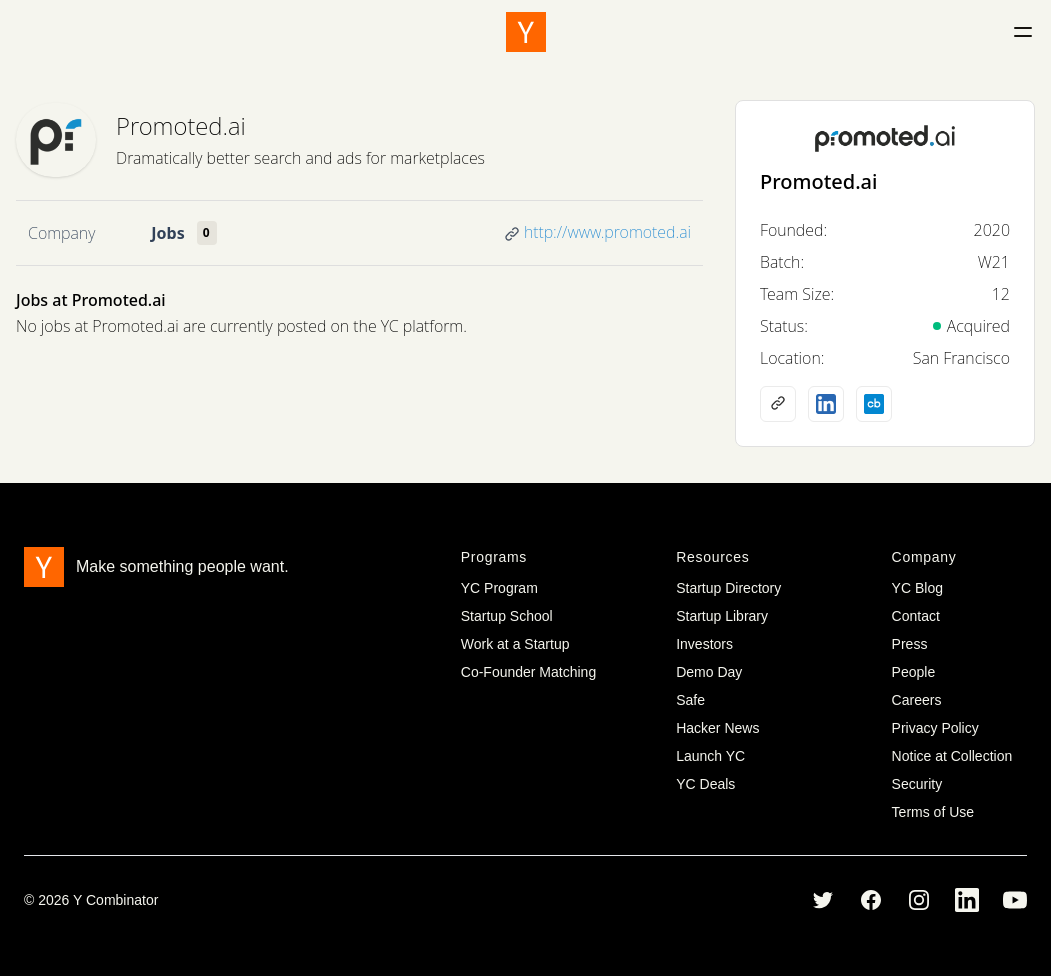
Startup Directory (728, 588)
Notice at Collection (952, 756)
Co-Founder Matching (528, 672)
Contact (916, 616)
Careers (917, 700)
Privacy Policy (935, 728)
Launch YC (710, 756)
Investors (704, 644)
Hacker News (717, 728)
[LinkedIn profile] (826, 404)
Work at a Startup (515, 644)
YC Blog (917, 588)
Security (917, 784)
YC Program (499, 588)
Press (910, 644)
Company (61, 233)
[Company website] (778, 404)
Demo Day (709, 672)
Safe (690, 700)
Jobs (167, 233)
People (914, 672)
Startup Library (722, 616)
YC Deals (705, 784)
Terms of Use (933, 812)
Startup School (507, 616)
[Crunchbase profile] (874, 404)
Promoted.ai (181, 125)
